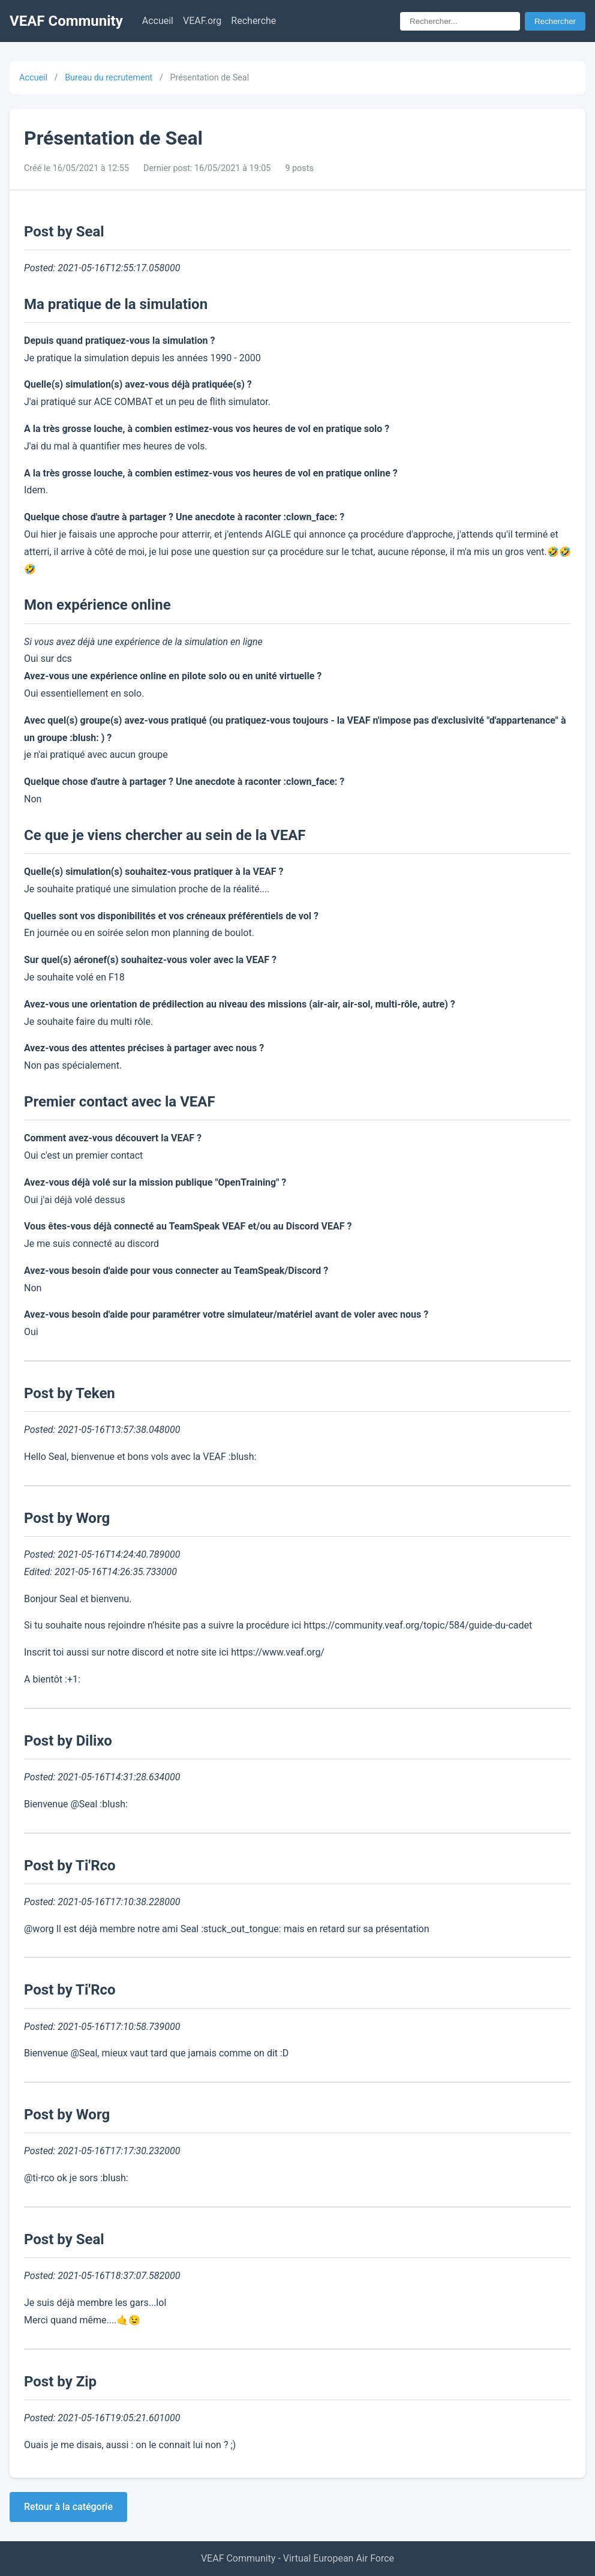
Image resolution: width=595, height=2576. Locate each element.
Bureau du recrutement (108, 78)
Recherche (253, 20)
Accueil (157, 20)
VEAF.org (202, 20)
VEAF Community (66, 21)
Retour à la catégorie (68, 2506)
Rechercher (555, 21)
